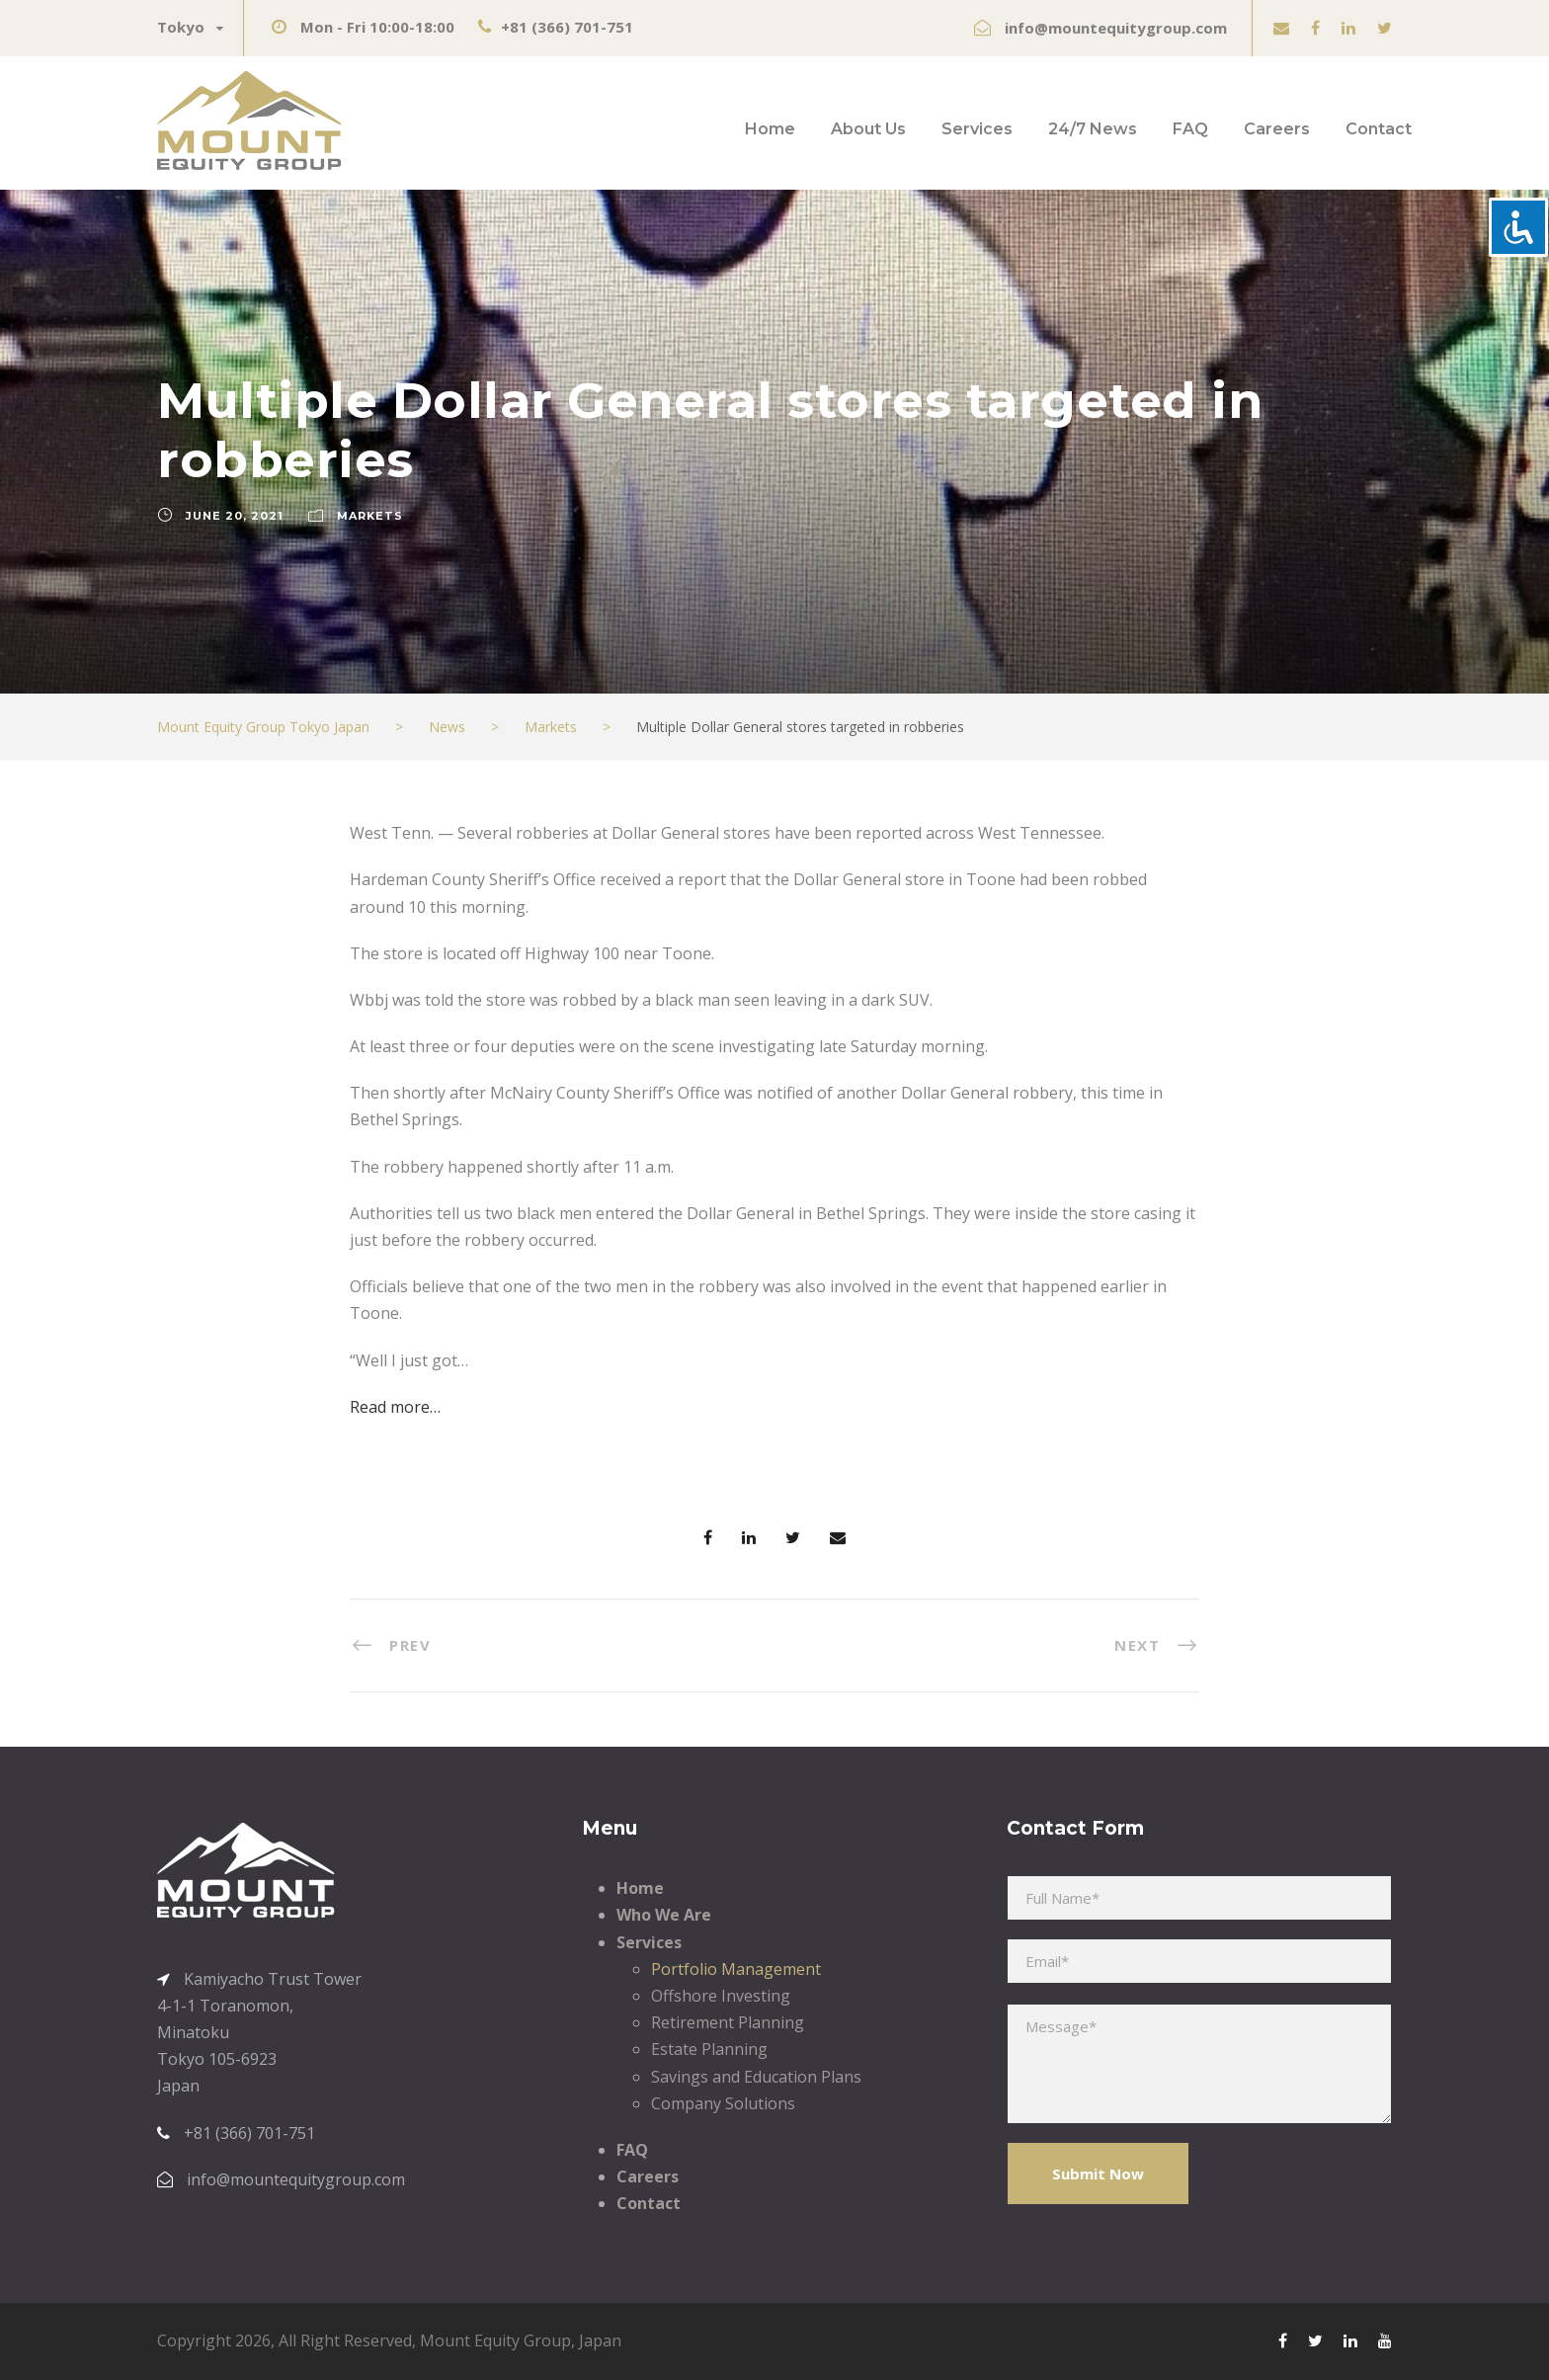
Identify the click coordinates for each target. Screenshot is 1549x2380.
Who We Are (663, 1915)
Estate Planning (709, 2049)
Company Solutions (723, 2103)
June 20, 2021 (235, 516)
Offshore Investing (720, 1996)
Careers (1277, 129)
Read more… (395, 1407)
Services (977, 129)
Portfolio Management (736, 1969)
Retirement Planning (727, 2022)
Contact (1378, 129)
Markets (370, 516)
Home (770, 129)
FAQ (1190, 129)
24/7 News (1092, 129)
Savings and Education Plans (756, 2077)
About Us (868, 129)
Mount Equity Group (495, 2340)
